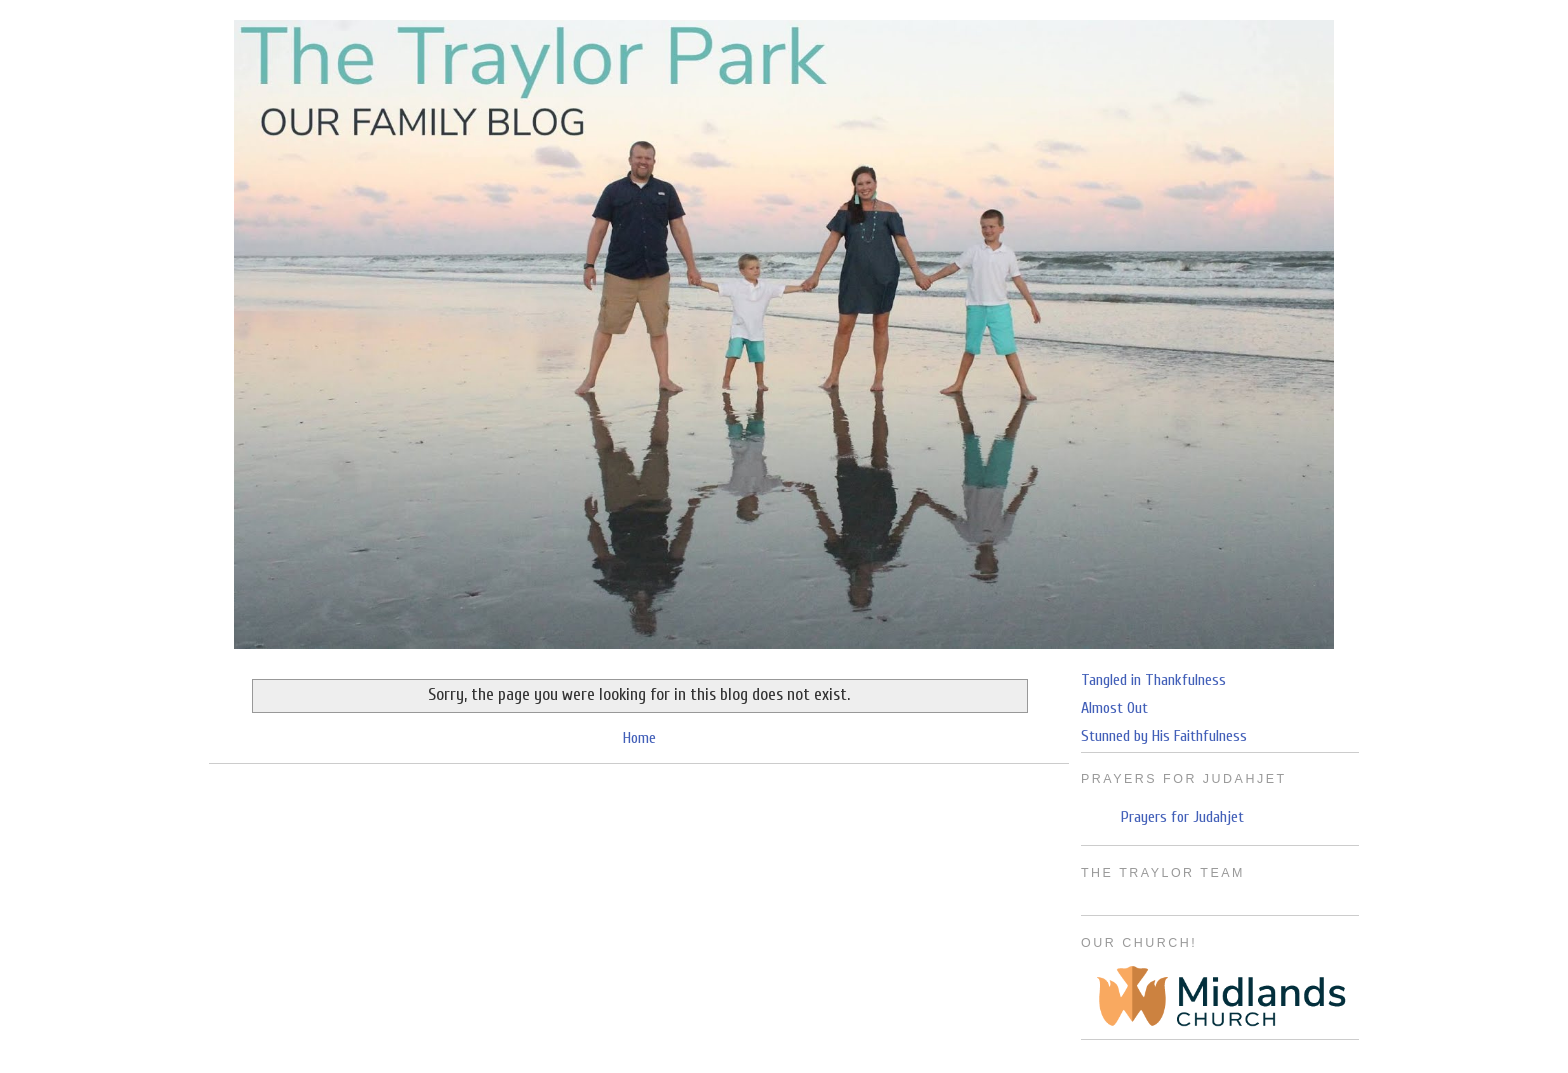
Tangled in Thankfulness (1153, 680)
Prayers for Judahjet (1182, 817)
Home (639, 738)
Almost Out (1114, 708)
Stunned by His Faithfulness (1164, 736)
